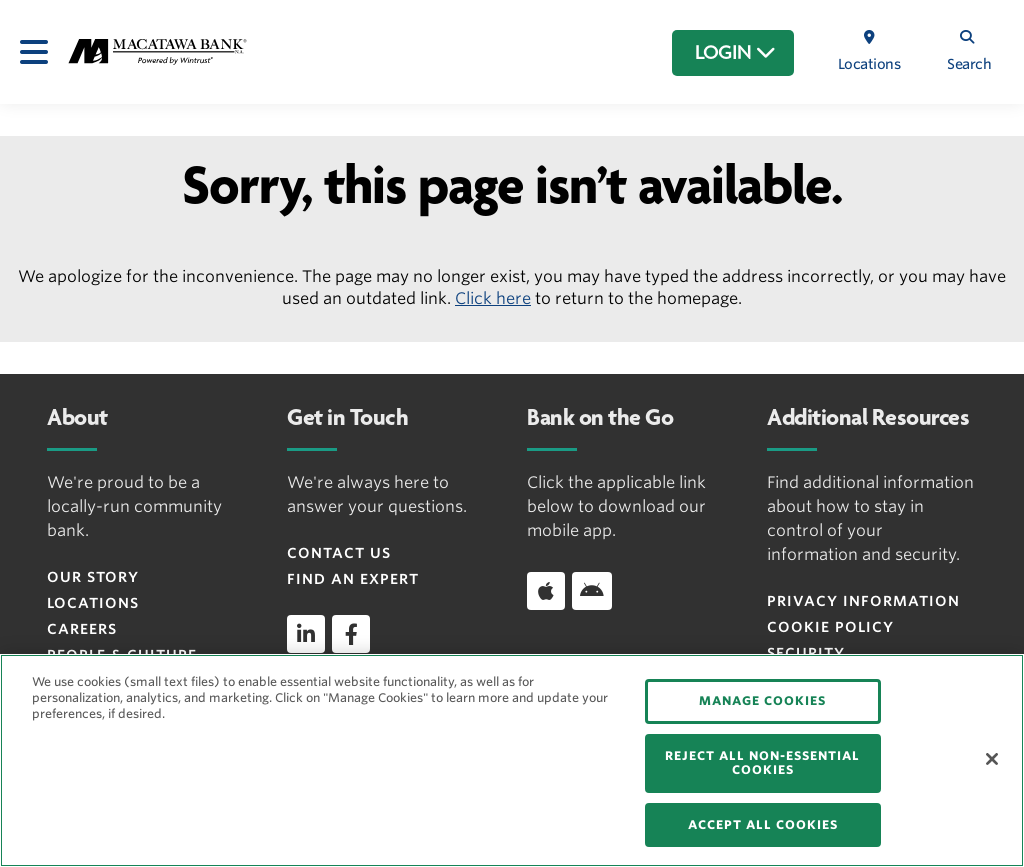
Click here (493, 298)
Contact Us (339, 553)
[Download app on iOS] (546, 591)
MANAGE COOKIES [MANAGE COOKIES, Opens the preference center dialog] (762, 700)
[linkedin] (306, 634)
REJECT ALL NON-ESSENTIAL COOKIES (762, 762)
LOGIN (735, 53)
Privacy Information (863, 601)
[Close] (992, 759)
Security (806, 653)
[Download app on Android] (592, 591)
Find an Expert (353, 579)
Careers (82, 629)
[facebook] (351, 634)
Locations (93, 603)
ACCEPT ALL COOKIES (763, 824)
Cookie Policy (830, 627)
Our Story (93, 577)
